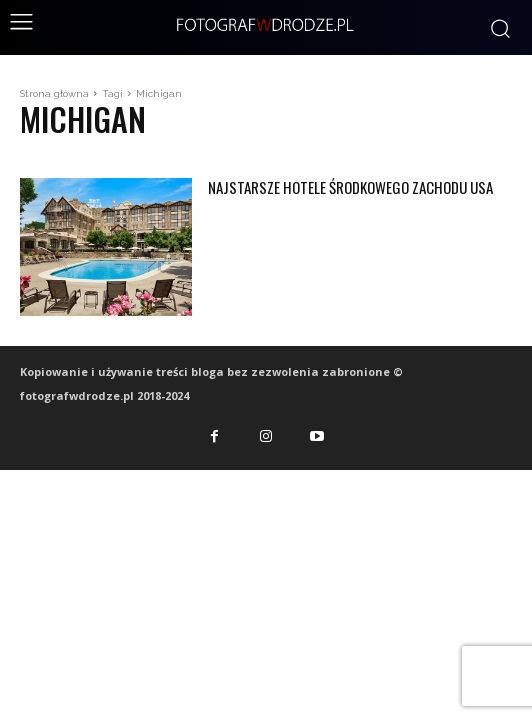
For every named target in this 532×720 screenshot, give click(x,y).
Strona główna (54, 93)
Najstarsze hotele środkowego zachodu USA (350, 187)
